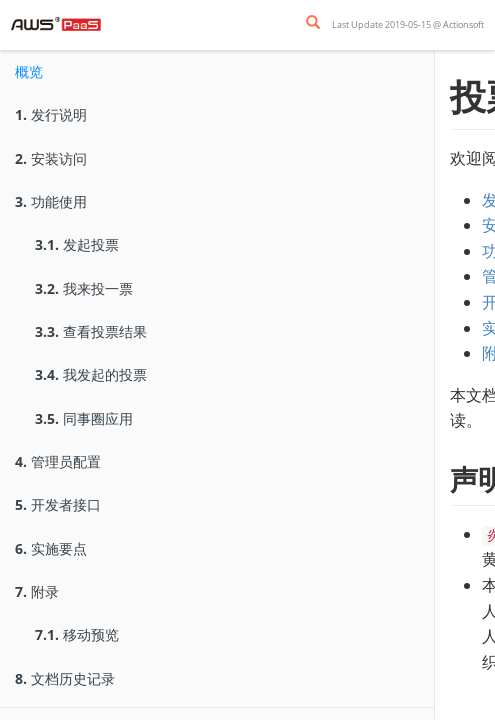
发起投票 (77, 244)
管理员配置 (58, 461)
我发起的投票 (91, 374)
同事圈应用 (84, 418)
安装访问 (51, 158)
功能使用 (51, 201)
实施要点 (51, 548)
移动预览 (77, 634)
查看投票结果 (91, 331)
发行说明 (51, 114)
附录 (37, 591)
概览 (29, 71)
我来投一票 (84, 288)
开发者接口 (58, 504)
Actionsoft (463, 24)
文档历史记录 (65, 678)
